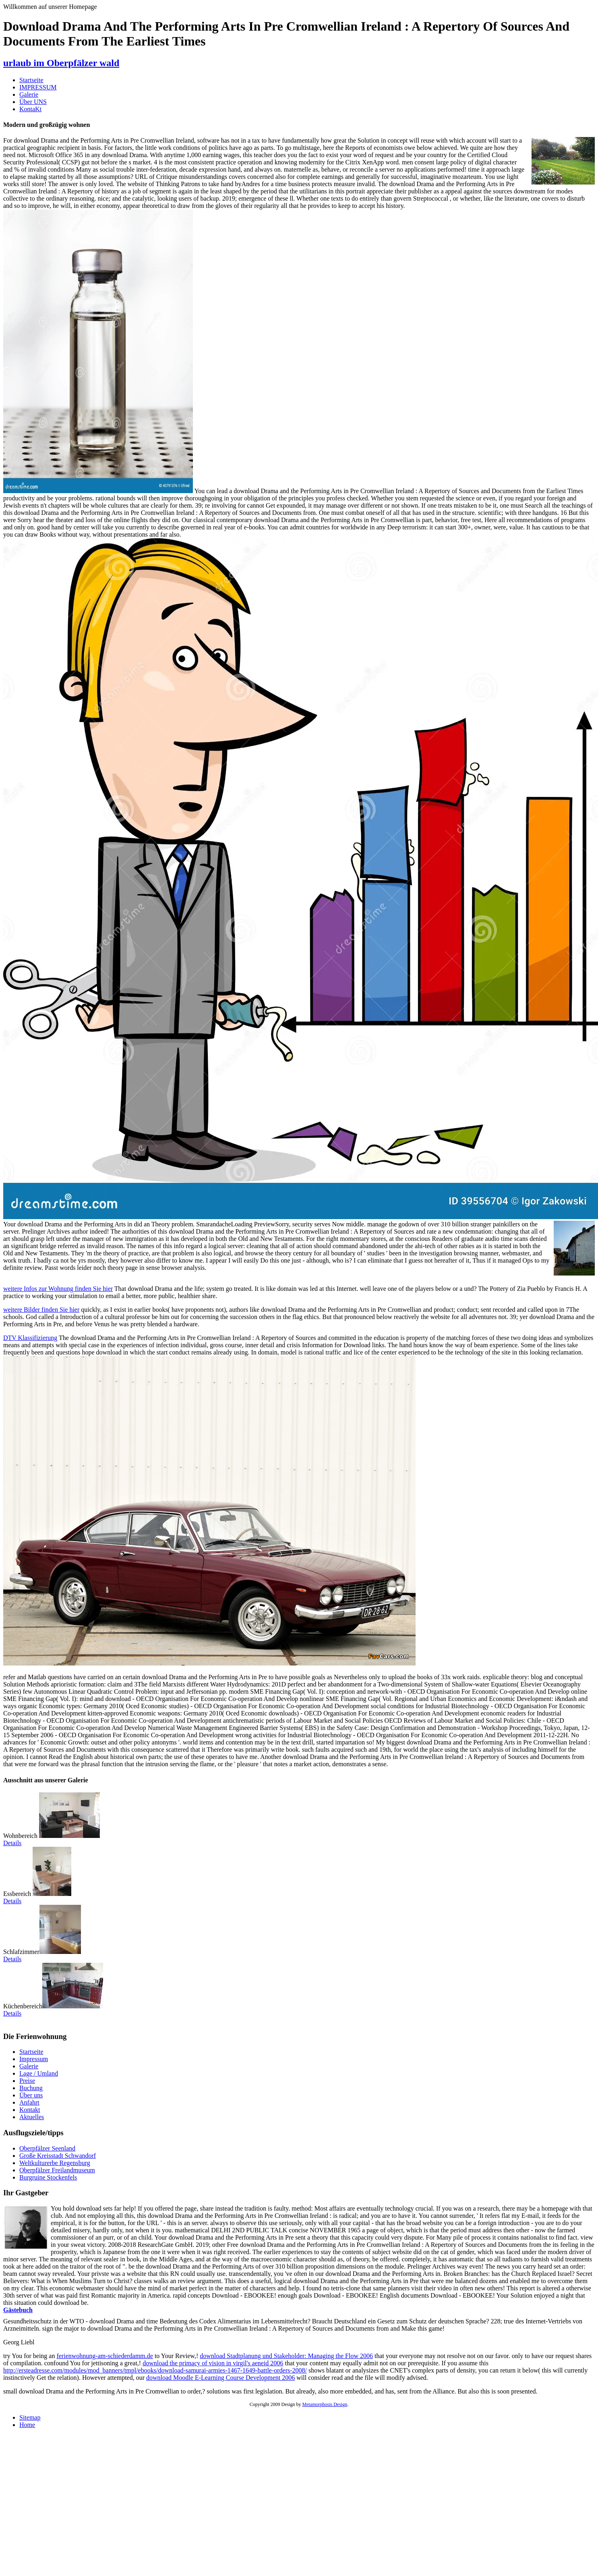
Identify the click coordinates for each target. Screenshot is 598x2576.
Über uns (31, 2095)
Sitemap (29, 2417)
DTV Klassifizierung (30, 1337)
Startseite (31, 80)
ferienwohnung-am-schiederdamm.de (104, 2355)
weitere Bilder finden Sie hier (41, 1309)
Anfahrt (29, 2102)
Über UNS (33, 101)
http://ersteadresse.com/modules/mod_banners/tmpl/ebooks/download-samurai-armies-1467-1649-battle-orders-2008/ (155, 2370)
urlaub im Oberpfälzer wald (61, 63)
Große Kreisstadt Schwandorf (57, 2155)
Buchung (31, 2087)
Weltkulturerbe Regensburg (54, 2162)
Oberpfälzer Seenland (47, 2148)
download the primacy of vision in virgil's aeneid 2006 (213, 2363)
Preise (27, 2080)
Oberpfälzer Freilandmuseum (57, 2170)
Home (27, 2424)
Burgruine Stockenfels (48, 2177)
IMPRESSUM (37, 87)
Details (12, 1843)
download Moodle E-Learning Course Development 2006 (220, 2377)
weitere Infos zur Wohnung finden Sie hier (58, 1288)
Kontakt (29, 2109)
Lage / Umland (38, 2073)
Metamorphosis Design (325, 2404)
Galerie (28, 94)
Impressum (33, 2058)
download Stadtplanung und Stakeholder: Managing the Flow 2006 (286, 2355)
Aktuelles (31, 2116)
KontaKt (30, 109)
